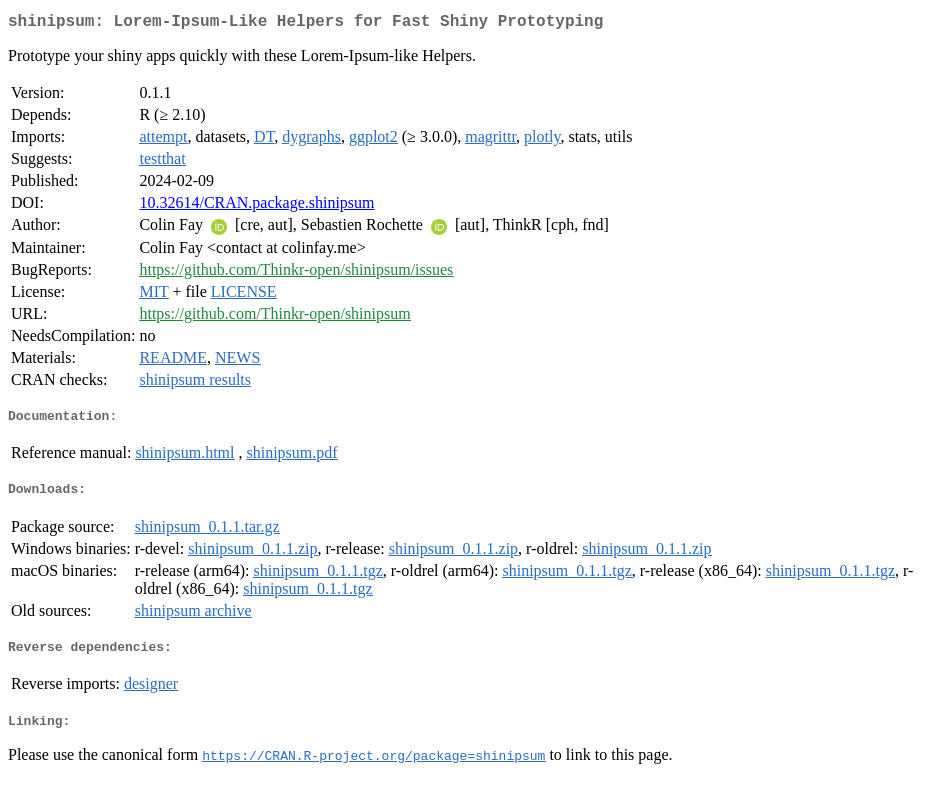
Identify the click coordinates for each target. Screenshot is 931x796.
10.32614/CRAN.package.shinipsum (256, 206)
